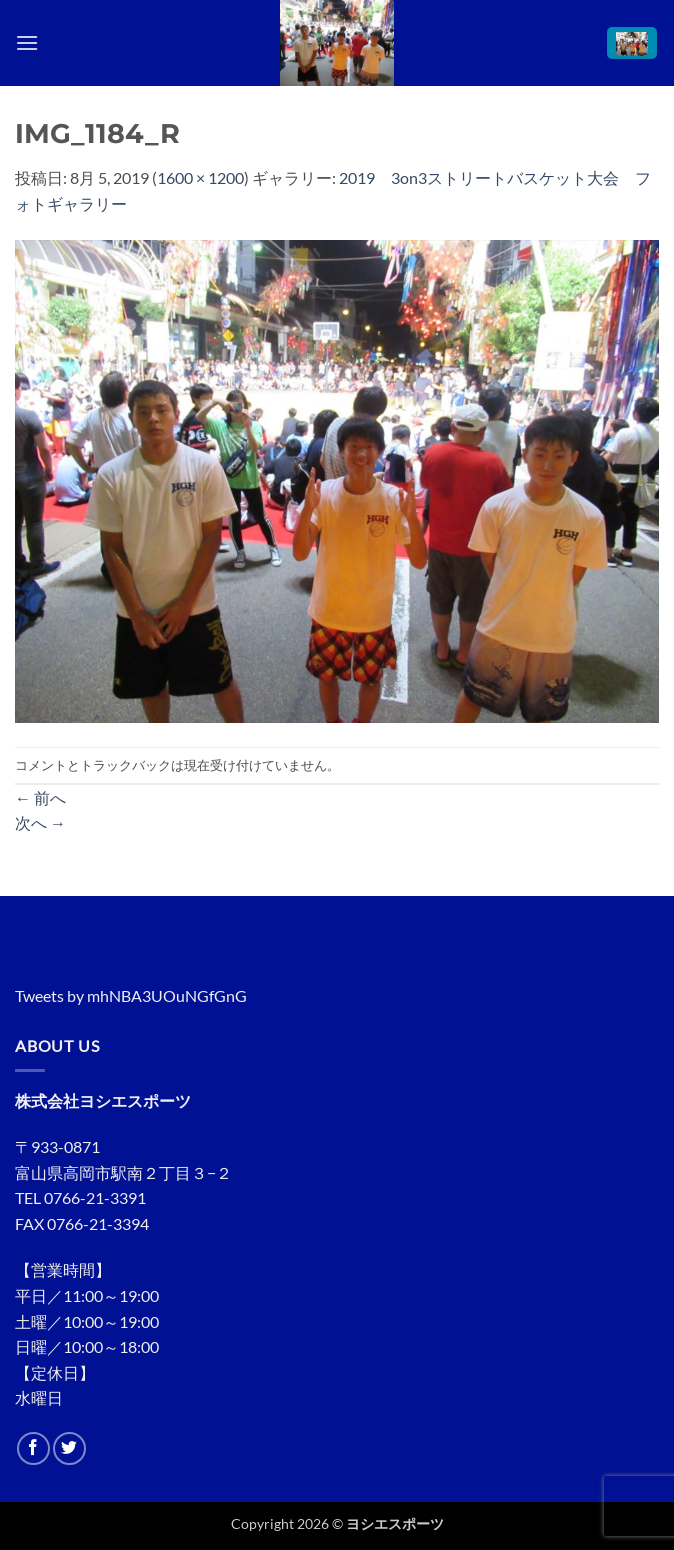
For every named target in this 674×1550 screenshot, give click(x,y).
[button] (27, 42)
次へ (40, 822)
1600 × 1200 (200, 177)
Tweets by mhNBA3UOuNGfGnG (131, 995)
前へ (40, 797)
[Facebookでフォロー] (33, 1448)
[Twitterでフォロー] (69, 1448)
